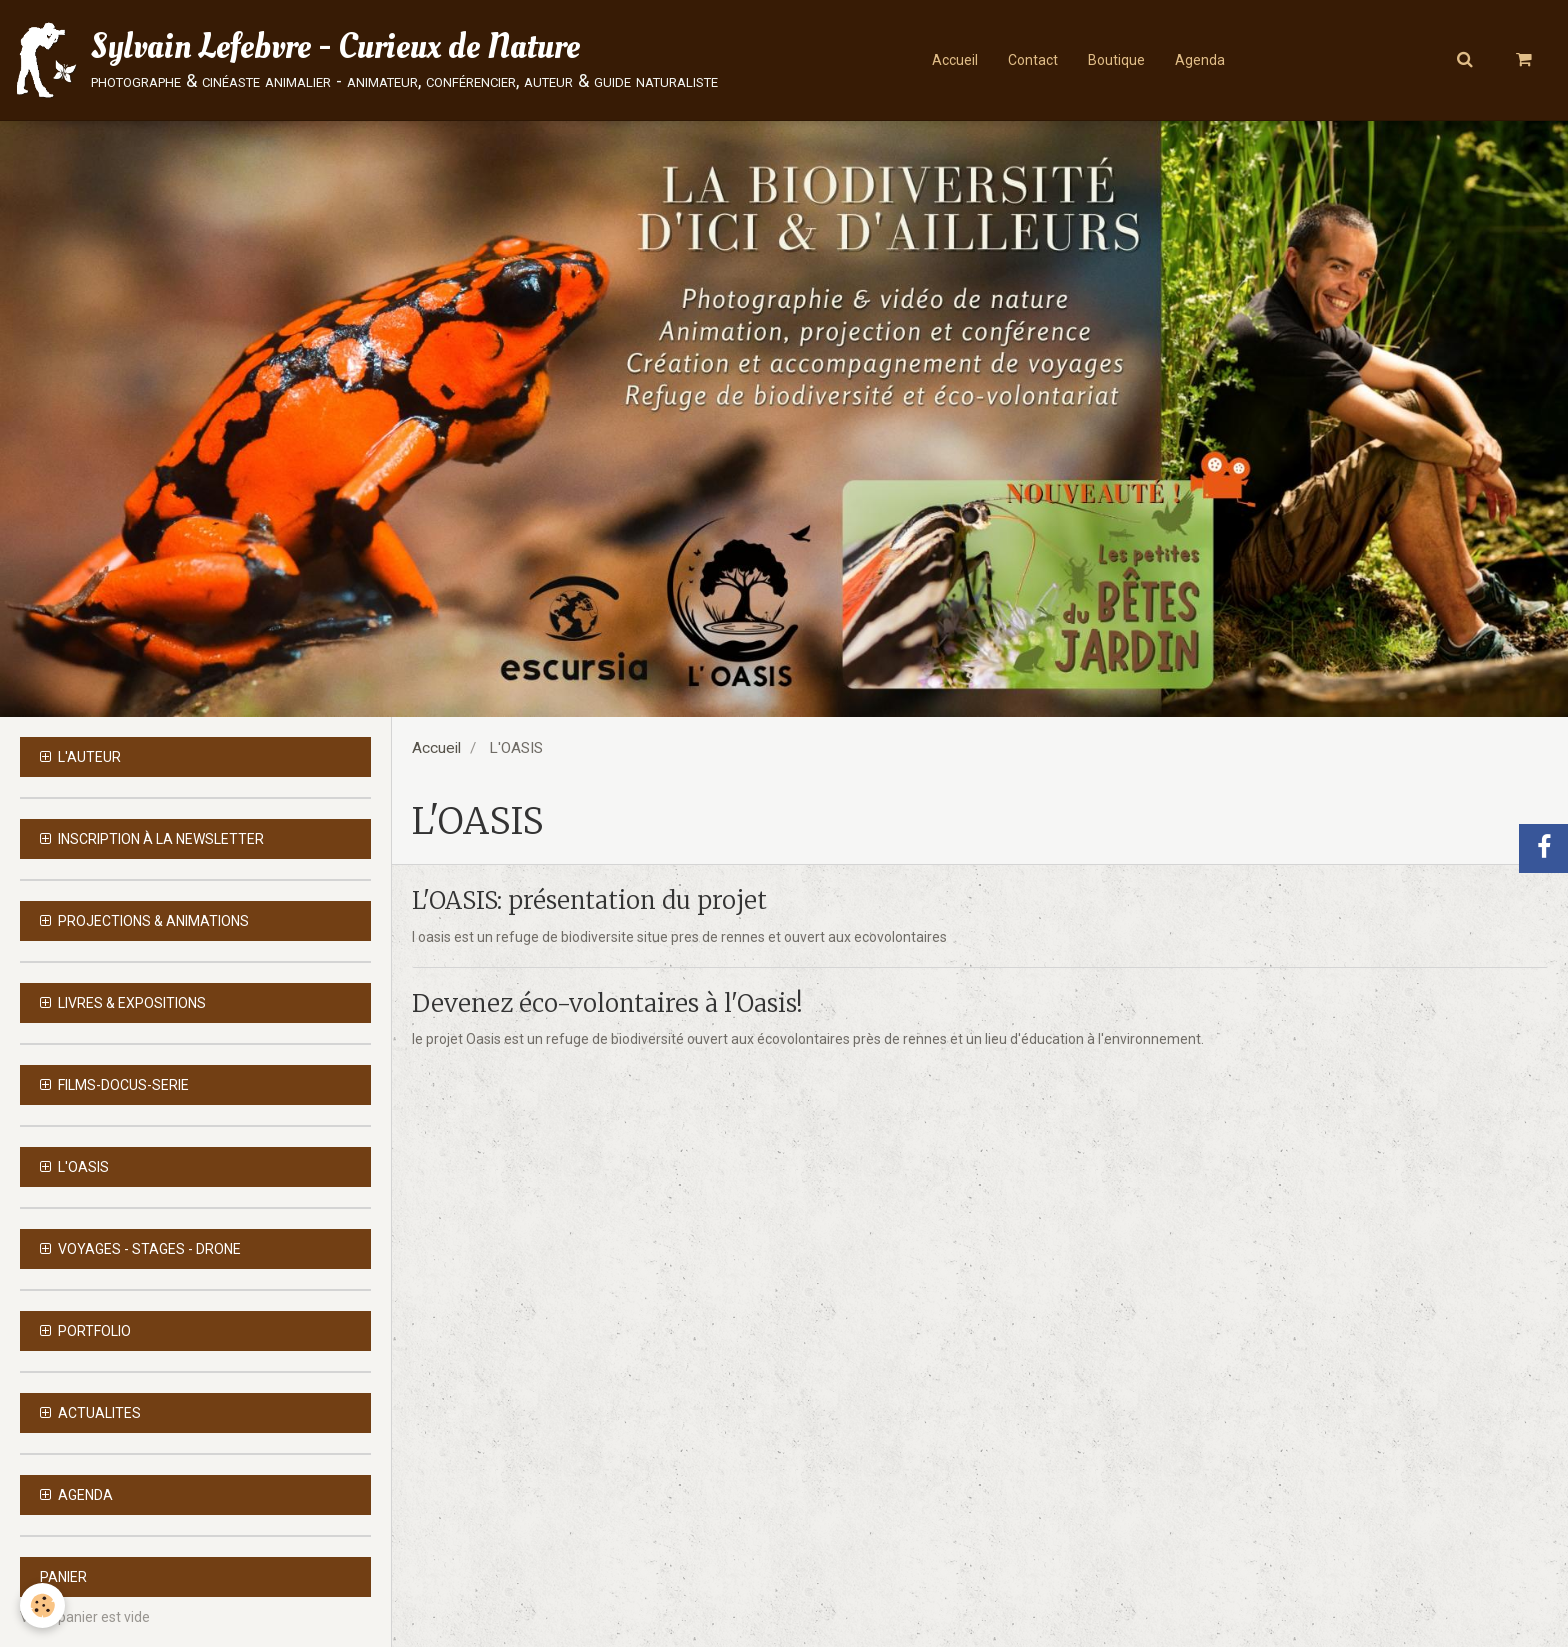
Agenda (1200, 60)
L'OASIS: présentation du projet (589, 901)
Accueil (955, 60)
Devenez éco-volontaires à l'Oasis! (607, 1003)
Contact (1033, 60)
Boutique (1116, 60)
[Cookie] (42, 1605)
